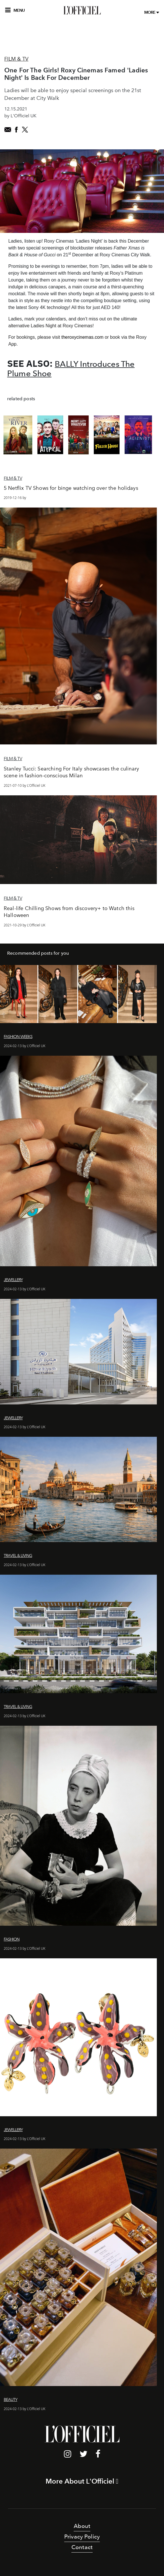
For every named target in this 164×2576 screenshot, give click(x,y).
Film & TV (16, 59)
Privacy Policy (82, 2536)
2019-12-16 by (15, 497)
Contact (82, 2547)
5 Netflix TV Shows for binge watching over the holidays (71, 488)
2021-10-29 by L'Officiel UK (24, 925)
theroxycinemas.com (82, 337)
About (82, 2526)
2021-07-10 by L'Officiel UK (24, 785)
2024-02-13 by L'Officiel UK (24, 1045)
